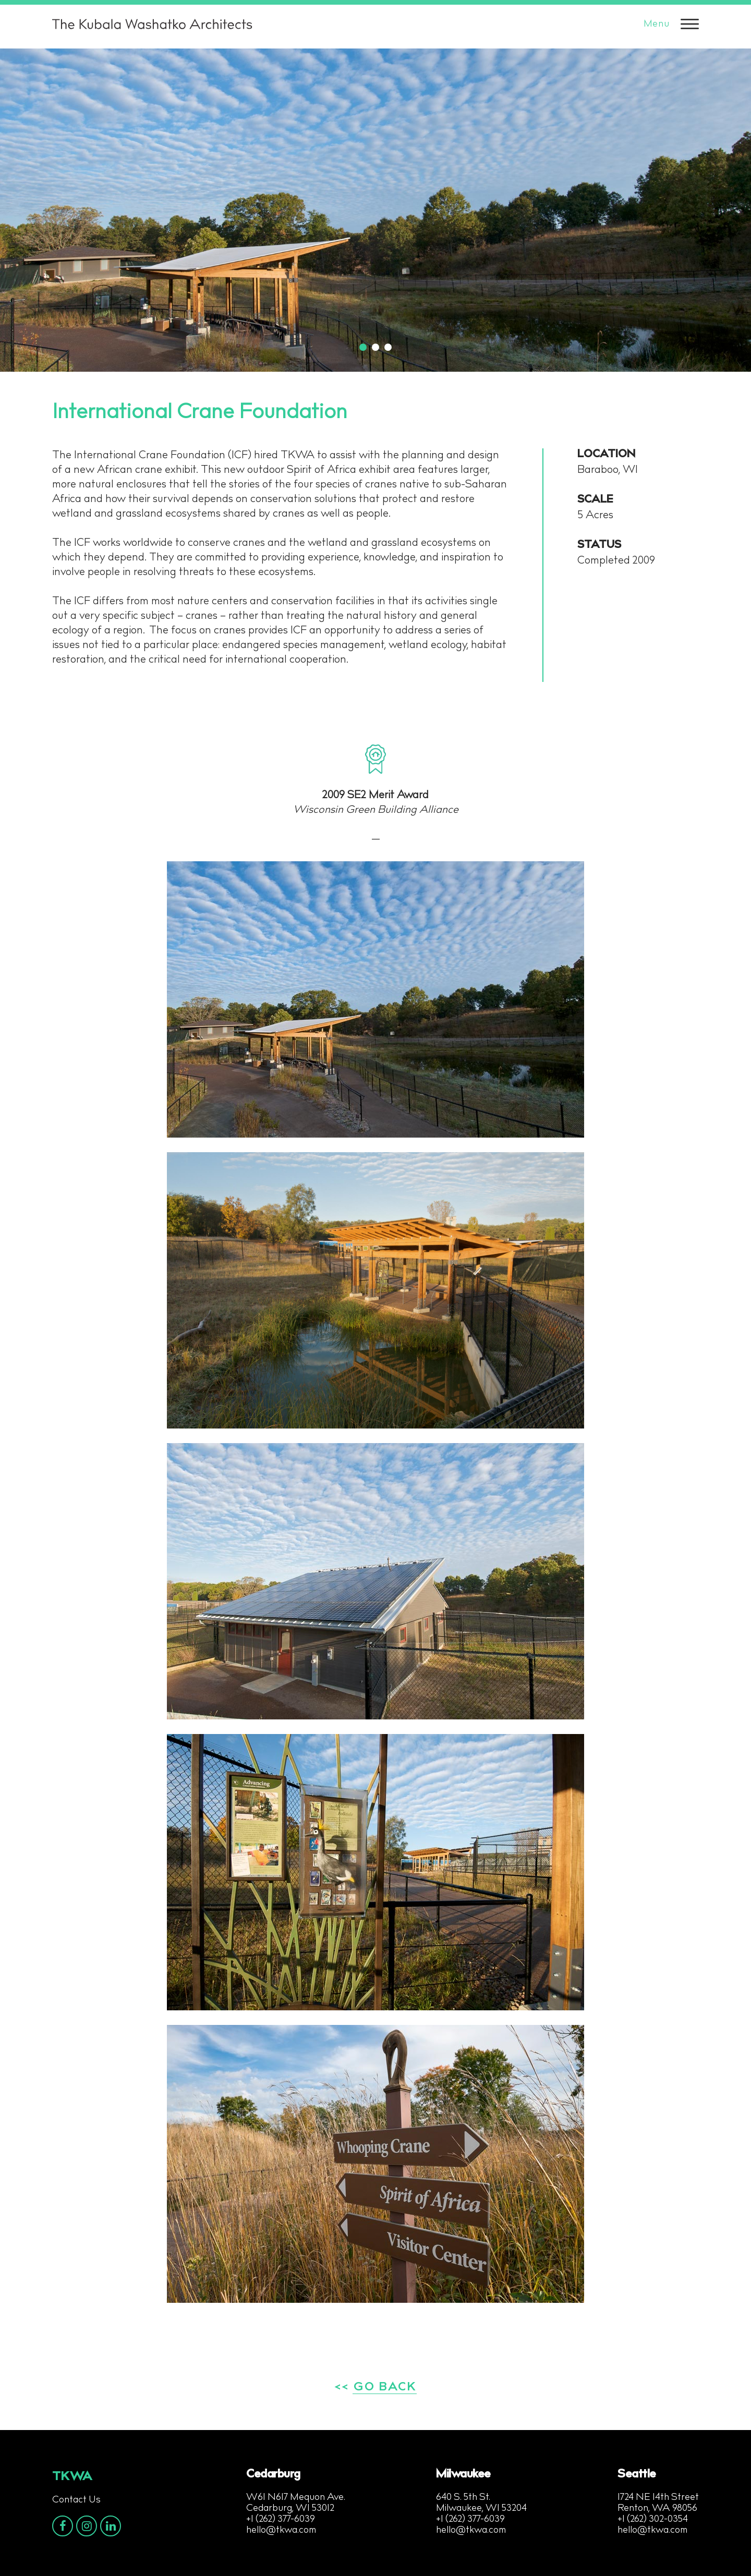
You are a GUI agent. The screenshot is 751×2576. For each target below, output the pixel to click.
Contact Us (76, 2500)
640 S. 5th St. (463, 2497)
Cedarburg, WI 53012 (290, 2508)
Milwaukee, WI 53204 (481, 2508)
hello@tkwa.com (281, 2530)
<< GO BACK (375, 2388)
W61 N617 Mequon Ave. (295, 2497)
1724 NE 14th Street (658, 2497)
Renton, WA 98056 (657, 2508)
